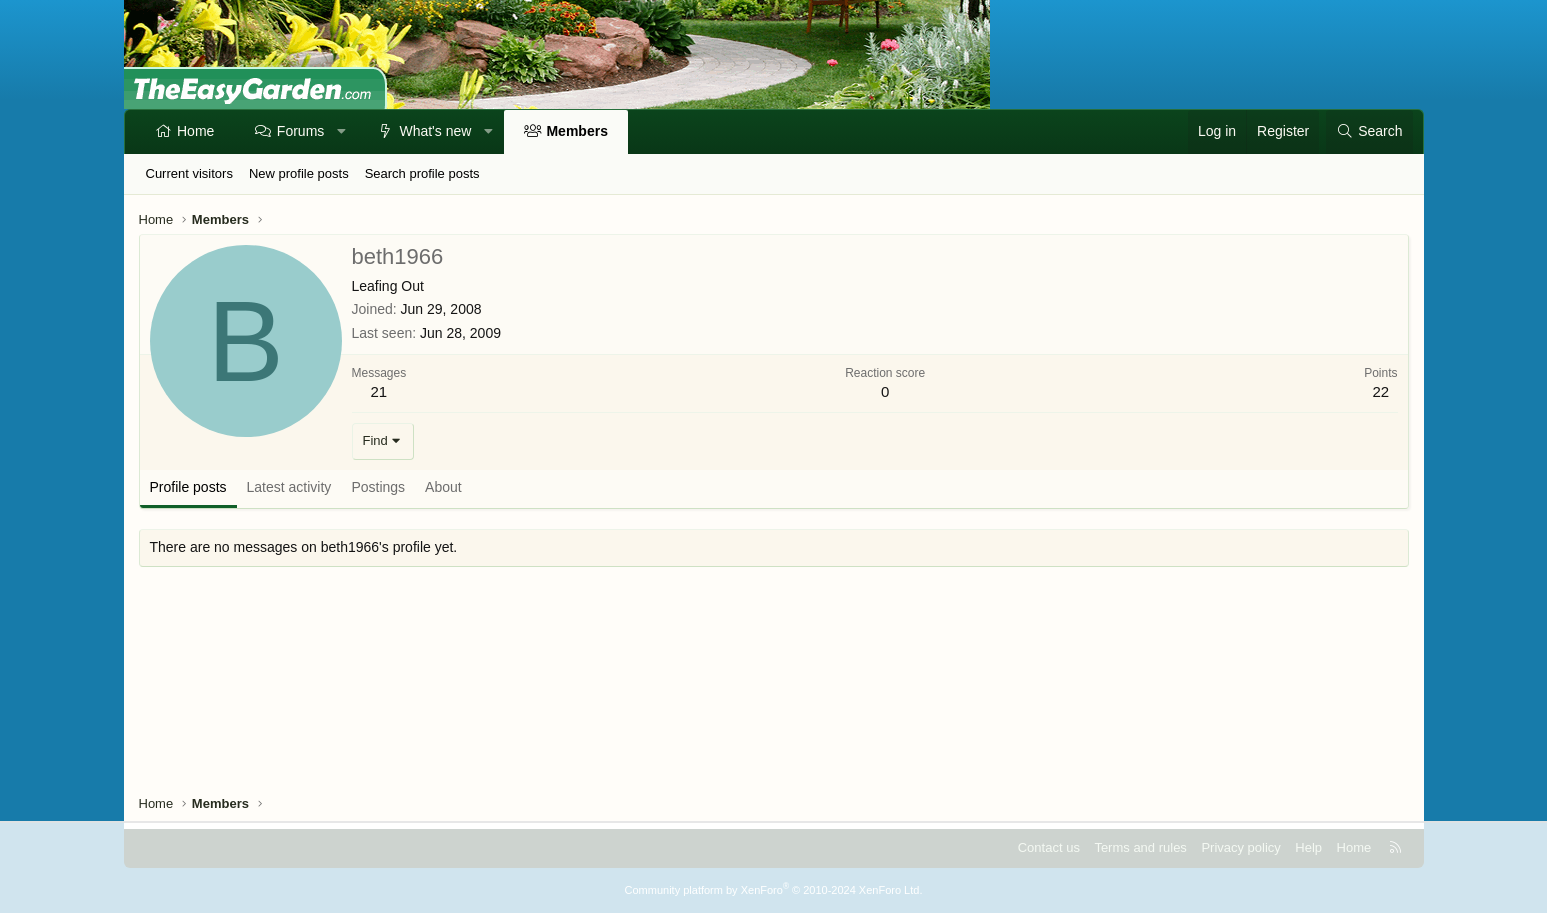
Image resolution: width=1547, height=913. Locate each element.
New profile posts (299, 173)
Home (195, 131)
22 (1380, 391)
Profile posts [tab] (188, 487)
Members (576, 131)
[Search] (1369, 132)
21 (379, 391)
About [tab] (443, 487)
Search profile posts (422, 173)
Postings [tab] (378, 487)
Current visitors (189, 173)
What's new (435, 131)
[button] (342, 132)
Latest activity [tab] (289, 487)
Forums (300, 131)
